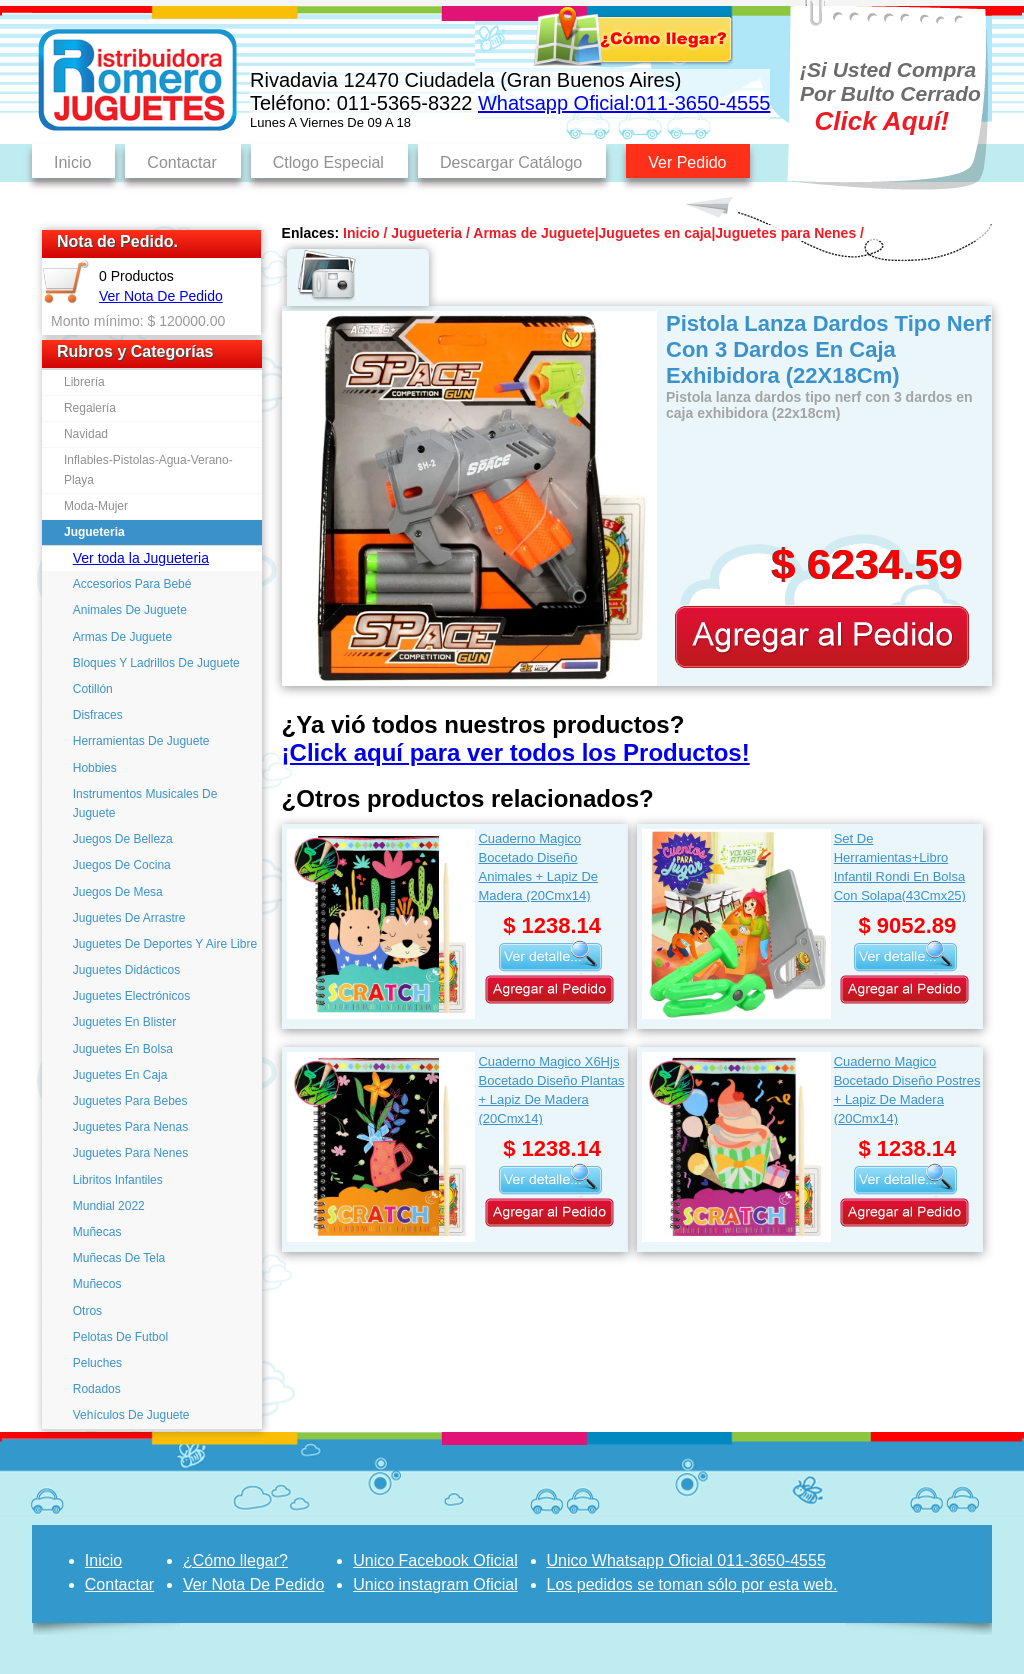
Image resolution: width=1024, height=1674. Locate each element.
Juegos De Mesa (118, 892)
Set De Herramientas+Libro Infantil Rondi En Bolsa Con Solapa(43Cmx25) (900, 866)
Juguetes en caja (655, 233)
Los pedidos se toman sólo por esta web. (692, 1584)
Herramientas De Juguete (141, 741)
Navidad (86, 434)
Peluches (97, 1363)
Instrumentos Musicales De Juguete (145, 803)
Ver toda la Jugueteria (141, 558)
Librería (84, 382)
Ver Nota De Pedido (161, 296)
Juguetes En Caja (120, 1075)
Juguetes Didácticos (126, 970)
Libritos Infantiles (118, 1180)
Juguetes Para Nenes (130, 1153)
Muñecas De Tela (119, 1258)
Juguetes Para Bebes (130, 1101)
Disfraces (98, 715)
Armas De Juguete (122, 637)
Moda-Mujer (96, 506)
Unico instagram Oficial (435, 1584)
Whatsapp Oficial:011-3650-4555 (624, 103)
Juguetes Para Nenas (130, 1127)
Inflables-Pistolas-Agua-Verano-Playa (148, 469)
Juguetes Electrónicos (131, 996)
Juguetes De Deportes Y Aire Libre (165, 944)
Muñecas (97, 1232)
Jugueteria (94, 532)
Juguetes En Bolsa (123, 1049)
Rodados (97, 1389)
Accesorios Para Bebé (132, 584)
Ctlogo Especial (328, 162)
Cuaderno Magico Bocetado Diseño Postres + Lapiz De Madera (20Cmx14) (907, 1089)
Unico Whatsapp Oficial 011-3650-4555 (686, 1560)
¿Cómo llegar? (235, 1560)
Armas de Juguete (533, 233)
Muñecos (97, 1284)
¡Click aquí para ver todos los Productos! (516, 752)
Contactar (181, 162)
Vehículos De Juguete (131, 1415)
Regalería (90, 408)
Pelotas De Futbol (120, 1337)
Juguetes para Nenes (785, 233)
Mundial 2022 (109, 1206)
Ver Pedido (687, 162)
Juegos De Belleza (123, 839)
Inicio (72, 162)
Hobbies (95, 768)
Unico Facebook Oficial (435, 1560)
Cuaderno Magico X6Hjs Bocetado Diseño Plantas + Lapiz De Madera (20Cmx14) (551, 1089)
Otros (87, 1311)
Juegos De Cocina (122, 865)
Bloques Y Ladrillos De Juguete (156, 663)
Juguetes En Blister (124, 1022)
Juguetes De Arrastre (129, 918)
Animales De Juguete (130, 610)
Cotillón (93, 689)
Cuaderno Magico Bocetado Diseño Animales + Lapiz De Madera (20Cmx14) (538, 866)
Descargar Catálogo (511, 162)
